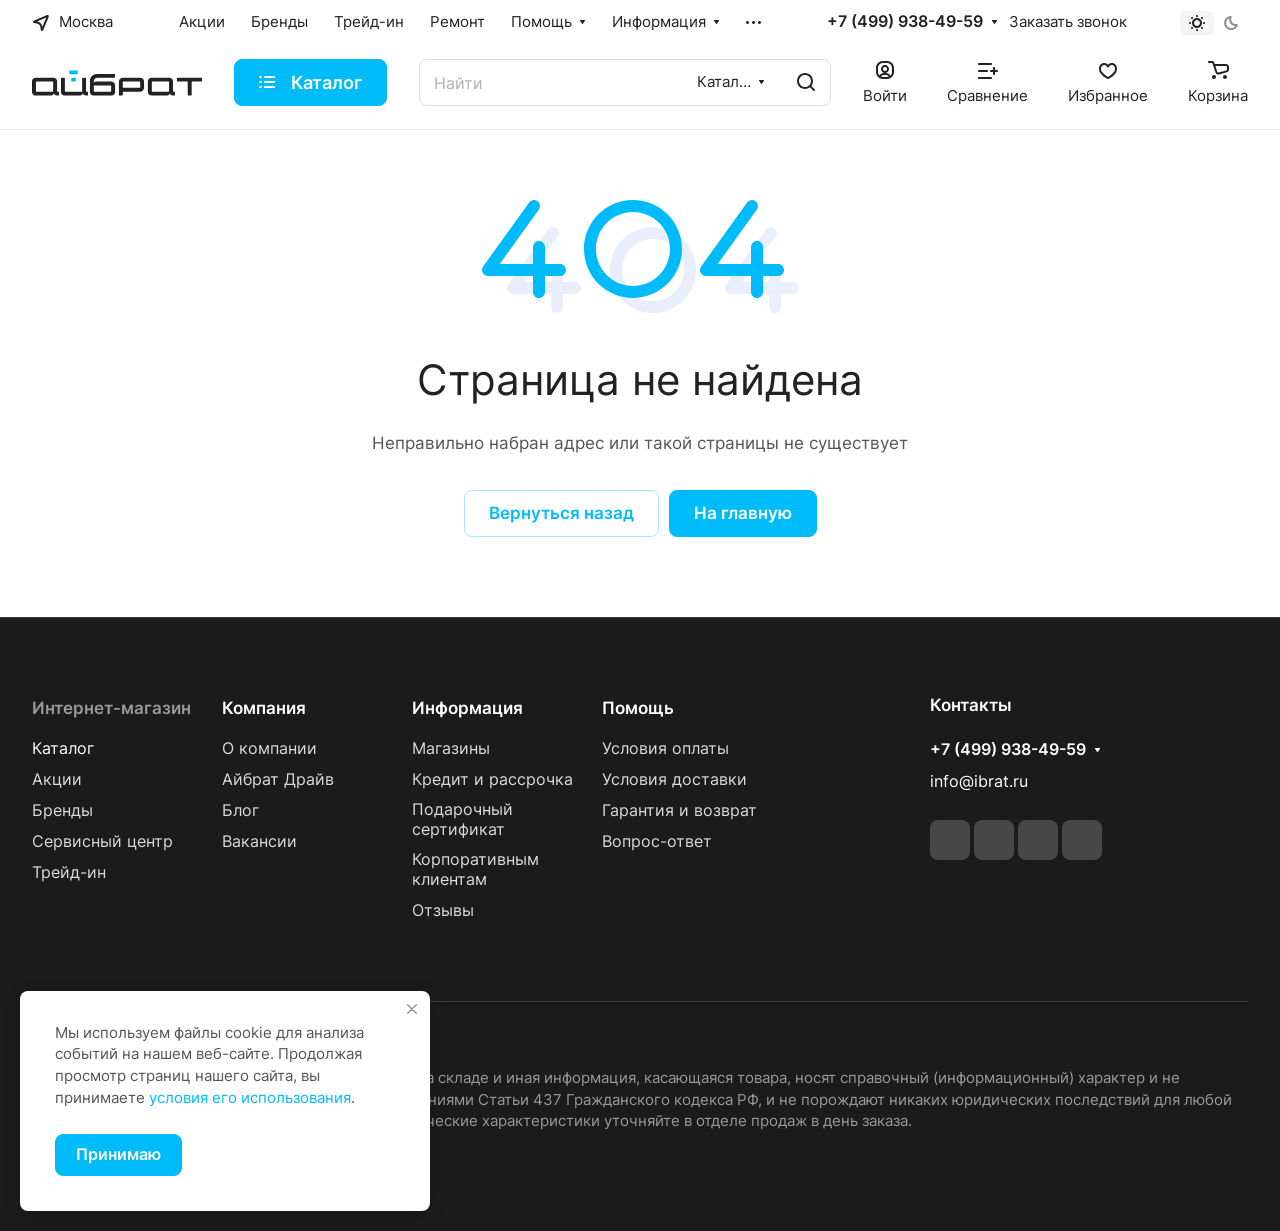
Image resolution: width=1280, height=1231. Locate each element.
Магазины (451, 748)
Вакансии (259, 841)
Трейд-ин (69, 872)
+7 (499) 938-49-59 (905, 22)
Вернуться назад (561, 513)
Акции (57, 779)
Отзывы (443, 910)
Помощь (638, 708)
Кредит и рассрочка (492, 779)
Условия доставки (674, 779)
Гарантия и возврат (679, 810)
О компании (269, 748)
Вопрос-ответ (657, 841)
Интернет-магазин (111, 708)
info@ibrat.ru (979, 781)
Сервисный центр (102, 841)
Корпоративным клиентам (475, 869)
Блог (240, 810)
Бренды (62, 810)
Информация (467, 708)
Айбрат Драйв (278, 779)
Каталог (63, 748)
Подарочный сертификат (462, 819)
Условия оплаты (665, 748)
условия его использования (250, 1098)
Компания (264, 708)
